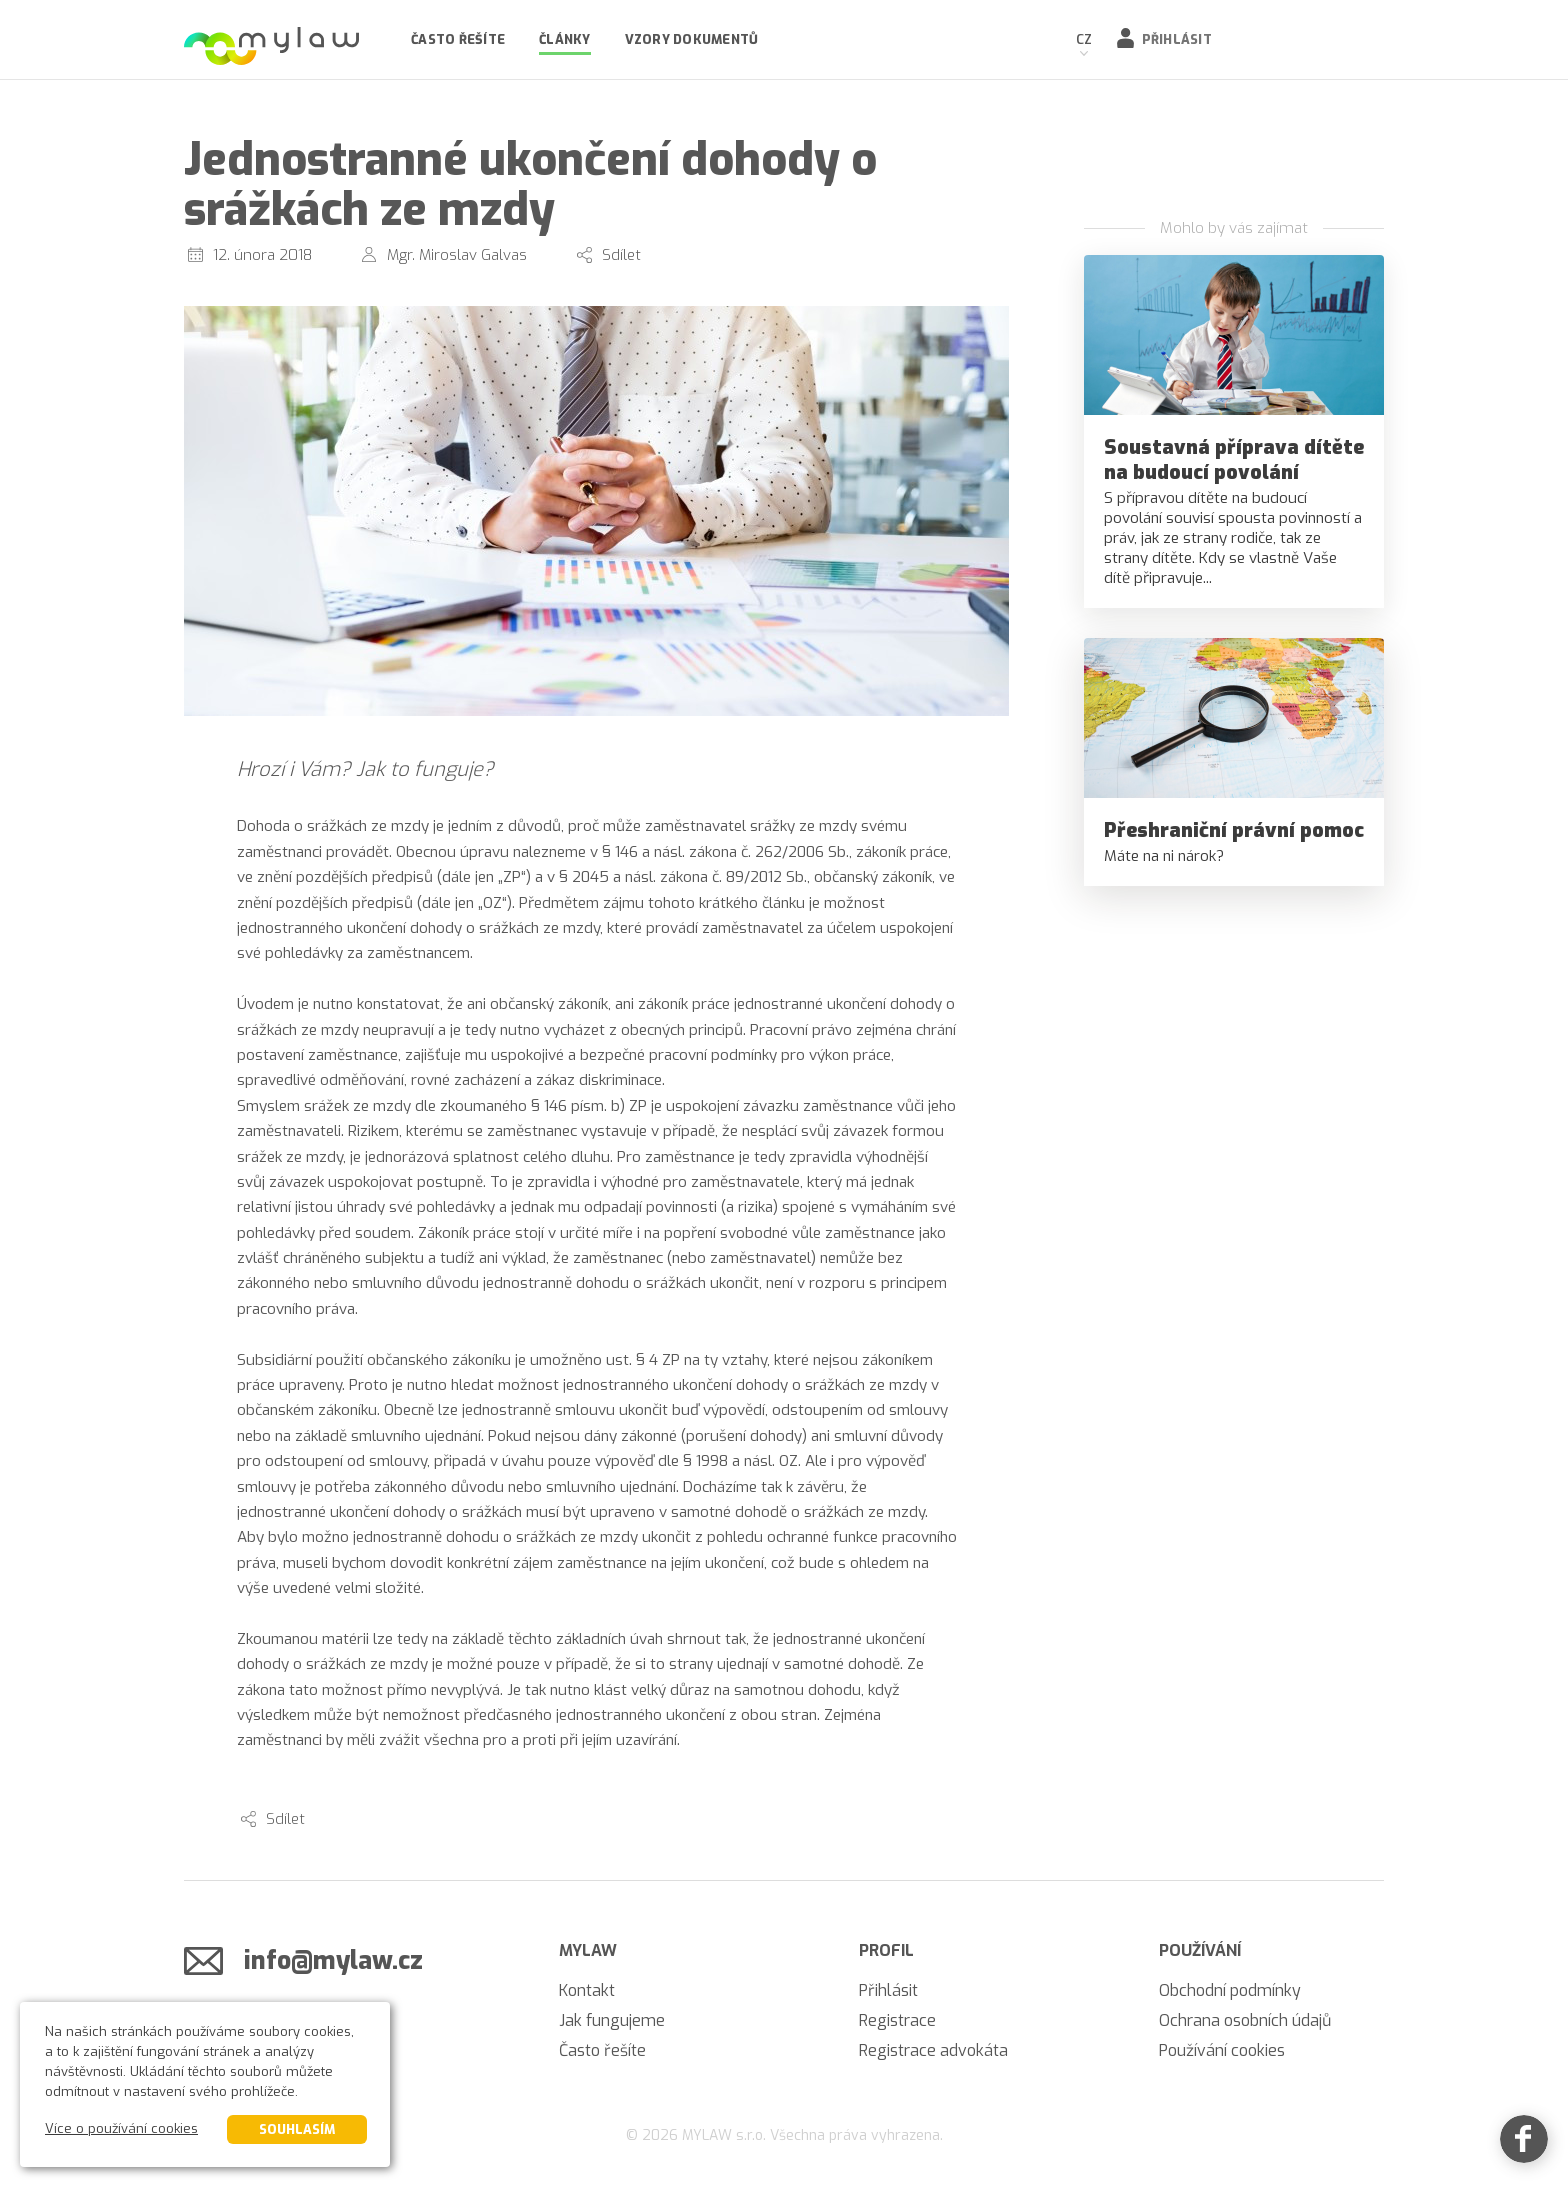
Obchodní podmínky (1230, 1990)
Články (565, 39)
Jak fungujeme (612, 2020)
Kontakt (587, 1990)
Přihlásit (1177, 39)
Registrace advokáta (933, 2050)
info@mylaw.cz (333, 1960)
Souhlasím (297, 2129)
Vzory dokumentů (692, 39)
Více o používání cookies (121, 2128)
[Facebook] (1524, 2143)
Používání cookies (1222, 2050)
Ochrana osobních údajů (1245, 2020)
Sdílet (621, 255)
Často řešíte (458, 39)
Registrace (897, 2020)
